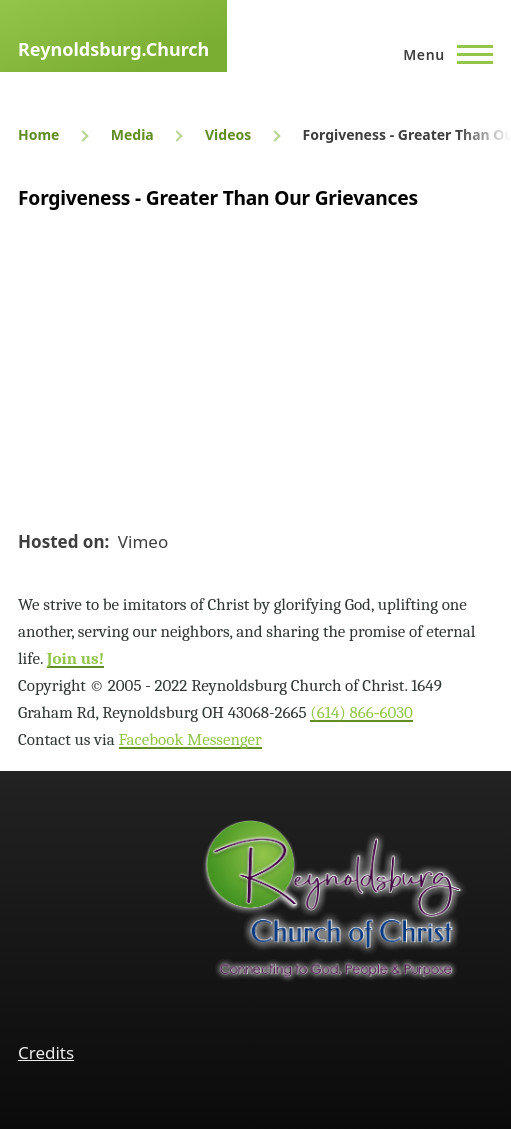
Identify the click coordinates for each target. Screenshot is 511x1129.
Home (38, 134)
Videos (228, 134)
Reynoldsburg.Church (113, 49)
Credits (46, 1052)
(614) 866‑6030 (361, 712)
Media (132, 134)
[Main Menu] (442, 54)
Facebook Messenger (190, 739)
